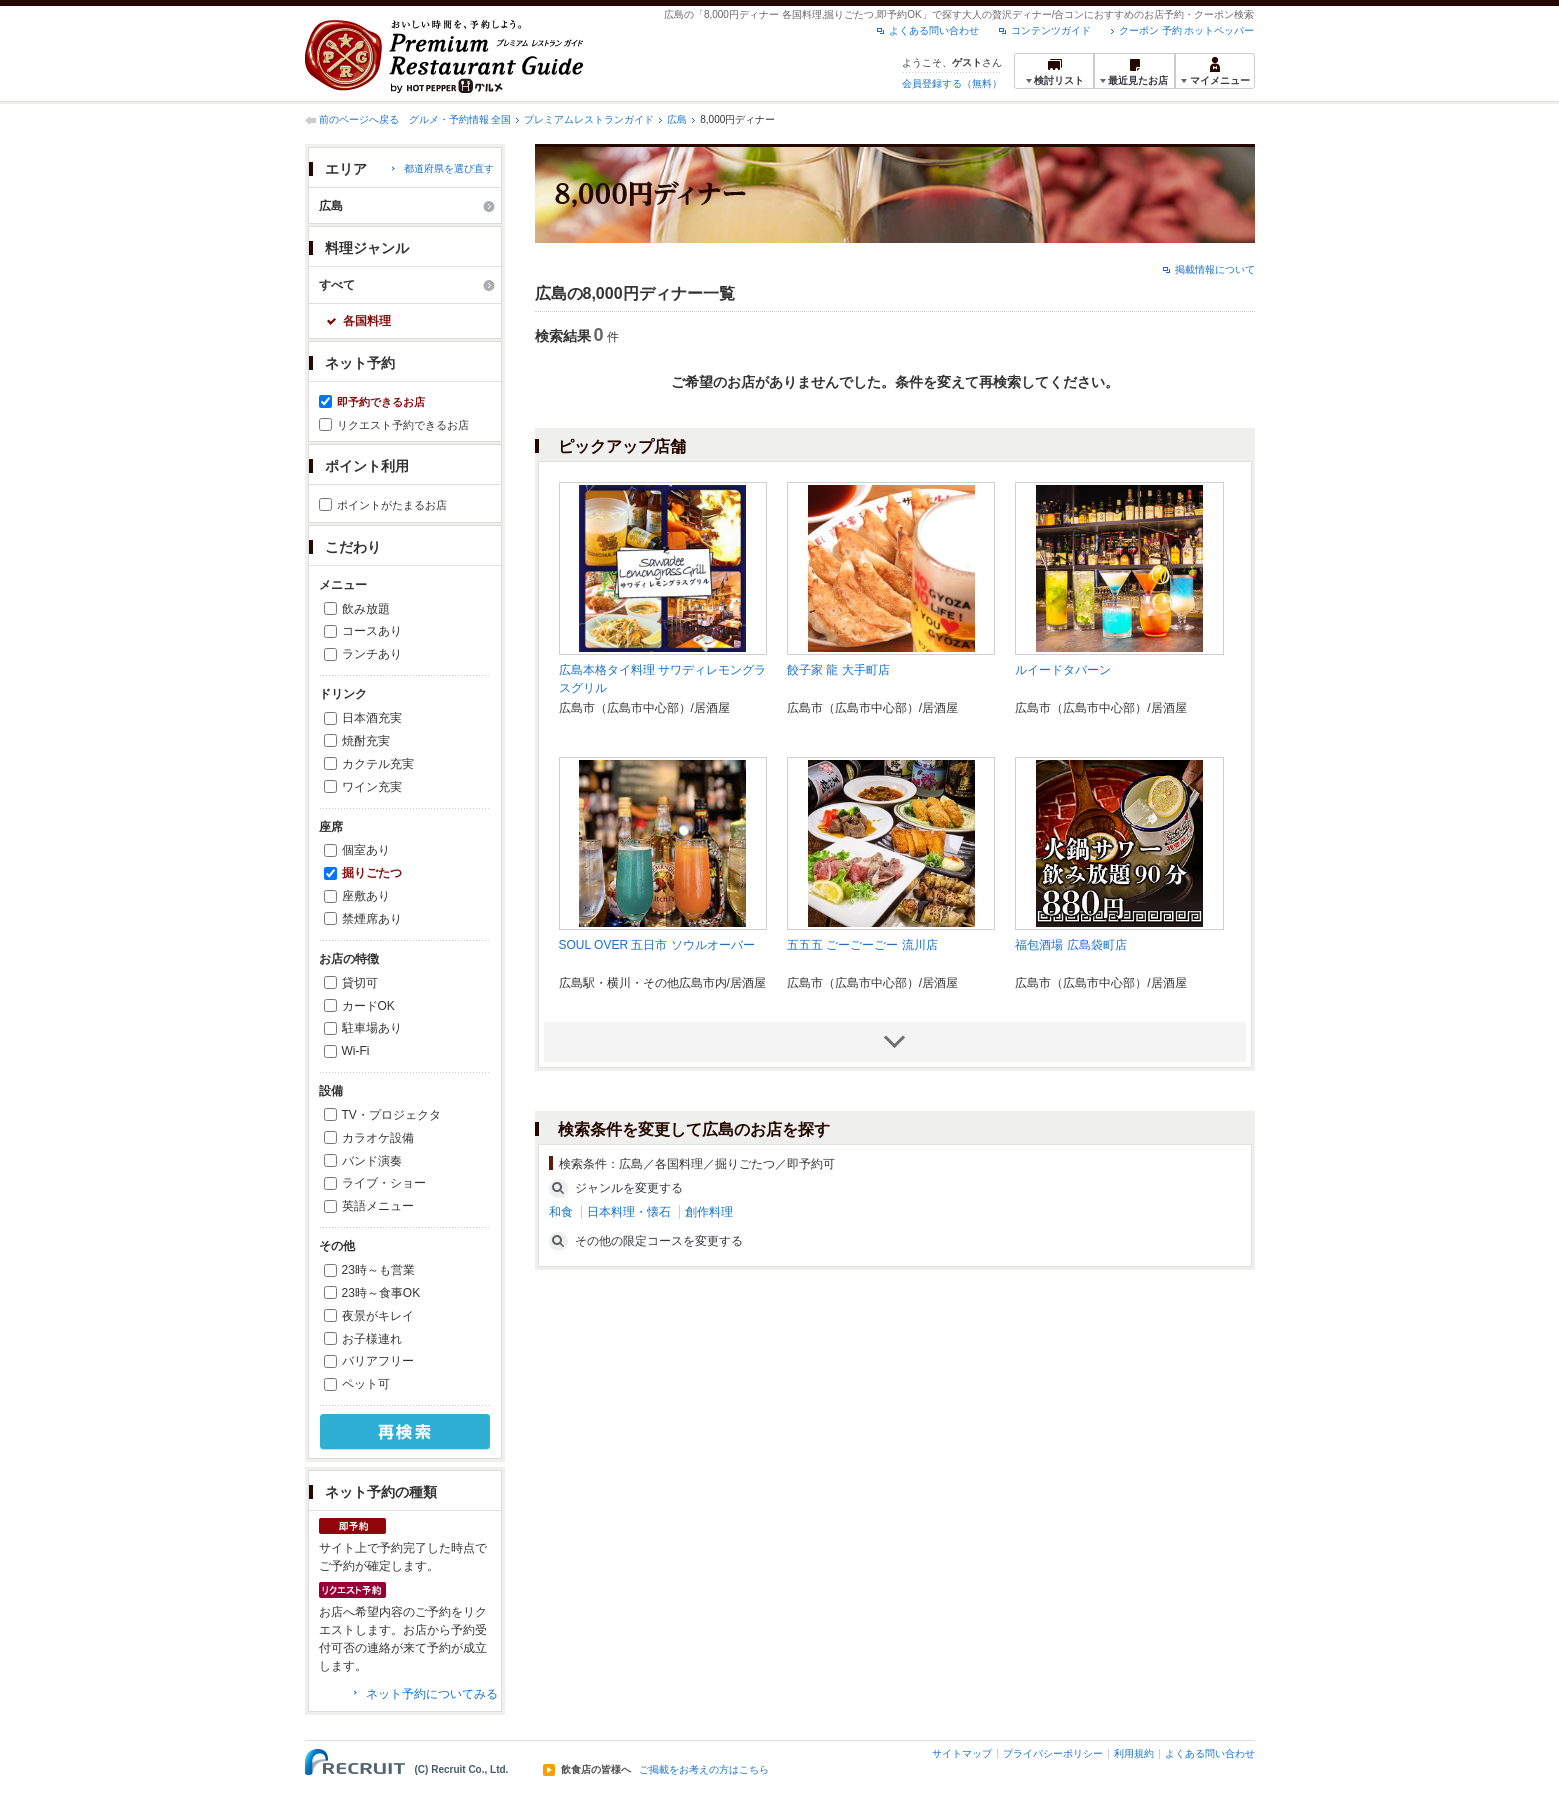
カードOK (368, 1006)
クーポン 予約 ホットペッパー (1187, 30)
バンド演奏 (372, 1161)
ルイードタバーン (1063, 670)
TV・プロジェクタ (391, 1115)
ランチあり (372, 654)
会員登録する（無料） (952, 83)
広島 (677, 119)
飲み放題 (366, 609)
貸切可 (360, 983)
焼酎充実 (366, 741)
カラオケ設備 (378, 1138)
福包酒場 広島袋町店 (1070, 945)
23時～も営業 (378, 1270)
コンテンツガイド (1051, 30)
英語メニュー (378, 1206)
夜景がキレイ (378, 1316)
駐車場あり (372, 1028)
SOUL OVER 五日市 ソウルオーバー (657, 945)
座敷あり (366, 896)
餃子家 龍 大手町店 (838, 670)
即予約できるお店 (381, 402)
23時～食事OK (381, 1293)
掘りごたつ (372, 873)
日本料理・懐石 (629, 1212)
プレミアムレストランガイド (589, 119)
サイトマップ (962, 1753)
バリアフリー (378, 1361)
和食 (561, 1212)
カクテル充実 (378, 764)
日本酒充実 (372, 718)
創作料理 (709, 1212)
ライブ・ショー (384, 1183)
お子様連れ (372, 1339)
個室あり (366, 850)
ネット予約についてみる (432, 1694)
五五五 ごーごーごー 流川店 (862, 945)
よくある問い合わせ (934, 30)
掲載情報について (1215, 269)
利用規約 (1134, 1753)
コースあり (372, 631)
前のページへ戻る (359, 119)
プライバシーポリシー (1053, 1753)
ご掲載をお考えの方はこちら (704, 1770)
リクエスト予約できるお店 (403, 425)
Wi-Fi (356, 1051)
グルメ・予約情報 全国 (460, 119)
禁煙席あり (372, 919)
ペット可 (366, 1384)
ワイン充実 (372, 787)
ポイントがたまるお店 (392, 505)
